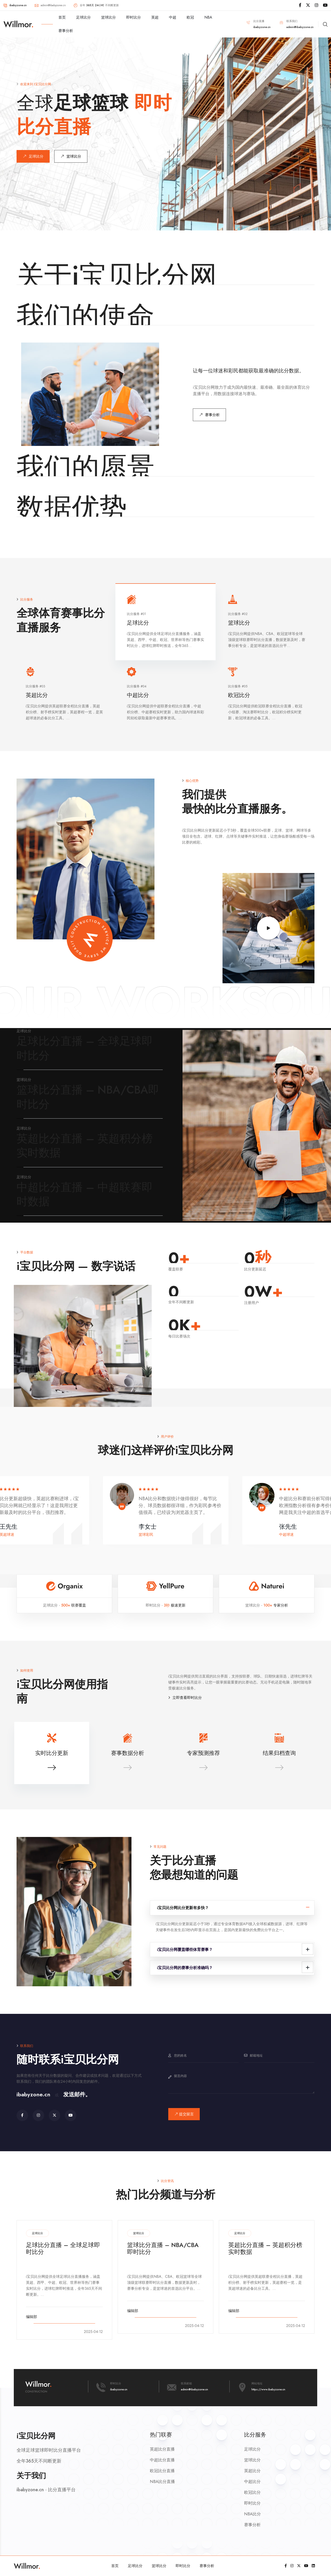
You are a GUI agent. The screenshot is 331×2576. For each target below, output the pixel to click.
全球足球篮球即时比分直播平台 (49, 2450)
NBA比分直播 (162, 2482)
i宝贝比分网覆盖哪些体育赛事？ (185, 1949)
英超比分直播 (162, 2449)
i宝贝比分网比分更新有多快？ (183, 1907)
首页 (62, 17)
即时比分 (133, 17)
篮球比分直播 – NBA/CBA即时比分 (88, 1097)
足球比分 (83, 17)
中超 (172, 17)
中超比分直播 (162, 2460)
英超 (155, 17)
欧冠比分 (239, 695)
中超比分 (138, 695)
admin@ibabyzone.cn (53, 5)
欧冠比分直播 (162, 2471)
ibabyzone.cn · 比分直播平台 (46, 2490)
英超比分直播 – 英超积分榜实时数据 (85, 1146)
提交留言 (184, 2114)
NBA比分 (252, 2514)
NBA (208, 17)
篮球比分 (108, 17)
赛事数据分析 (127, 1753)
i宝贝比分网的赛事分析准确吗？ (185, 1967)
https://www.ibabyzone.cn (268, 2389)
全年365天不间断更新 (39, 2461)
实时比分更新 (51, 1753)
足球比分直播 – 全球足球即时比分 (85, 1048)
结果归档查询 (279, 1753)
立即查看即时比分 (185, 1697)
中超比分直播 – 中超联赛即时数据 (85, 1194)
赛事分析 (65, 30)
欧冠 (190, 17)
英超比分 (37, 695)
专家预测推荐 (203, 1753)
